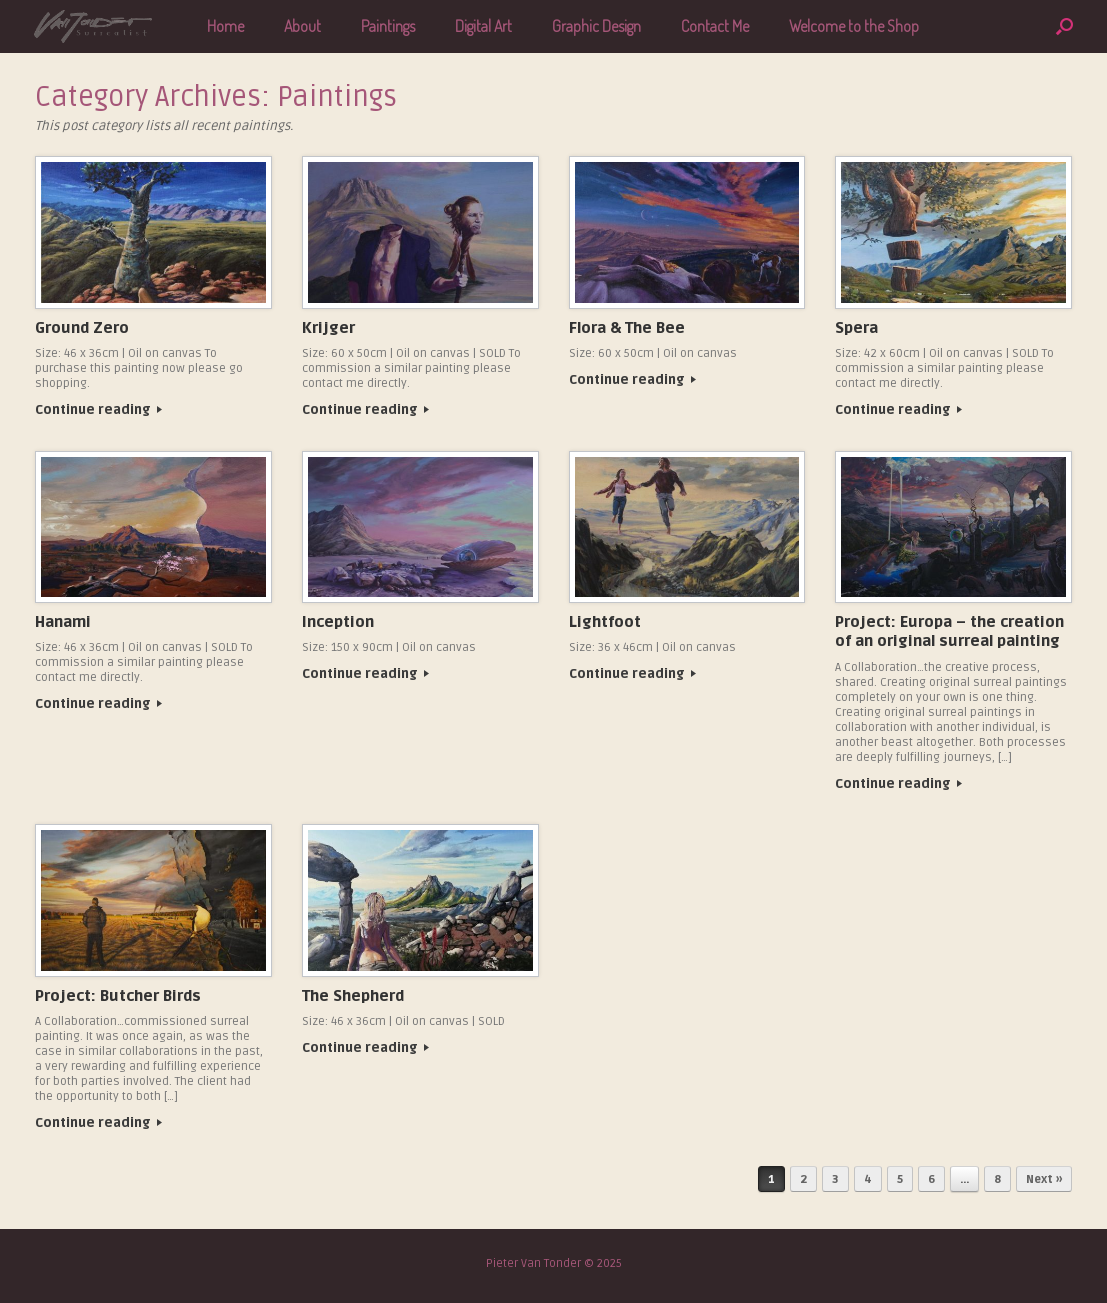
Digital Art (483, 26)
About (302, 26)
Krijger (328, 328)
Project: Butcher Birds (118, 996)
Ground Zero (82, 328)
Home (225, 26)
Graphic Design (596, 26)
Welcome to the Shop (854, 26)
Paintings (388, 26)
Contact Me (715, 26)
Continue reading (98, 410)
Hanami (63, 622)
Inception (338, 622)
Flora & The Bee (627, 328)
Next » (1044, 1179)
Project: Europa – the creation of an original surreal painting (949, 632)
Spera (856, 328)
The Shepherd (353, 996)
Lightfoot (605, 622)
